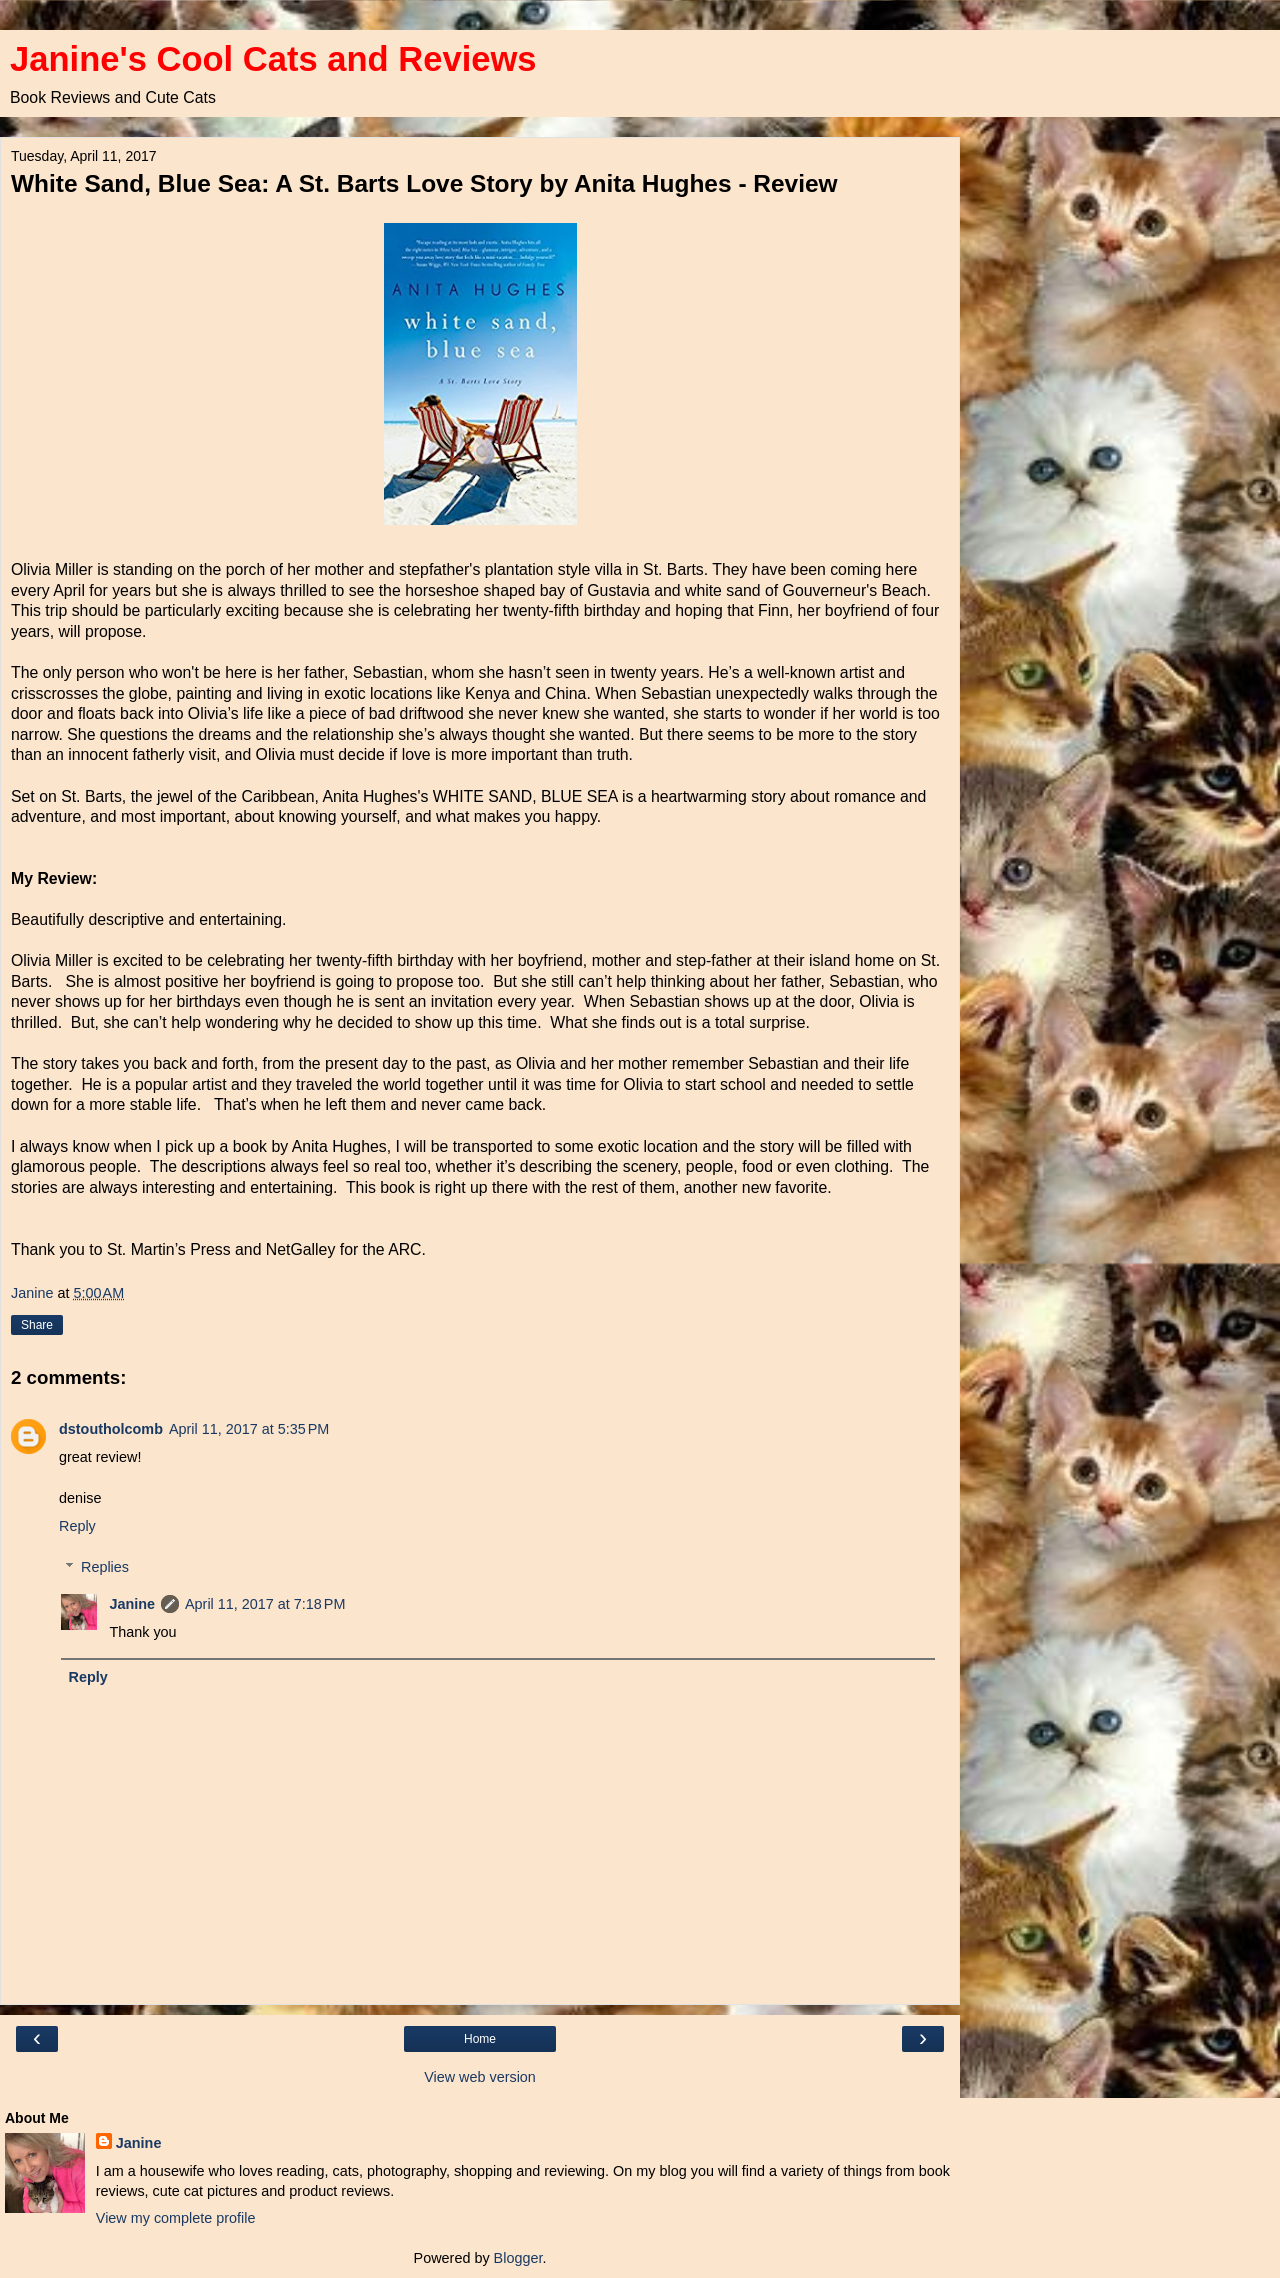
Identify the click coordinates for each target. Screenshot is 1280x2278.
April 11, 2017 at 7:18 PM (265, 1604)
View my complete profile (176, 2218)
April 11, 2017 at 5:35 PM (249, 1429)
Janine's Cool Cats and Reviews (273, 59)
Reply (77, 1526)
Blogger (518, 2258)
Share (37, 1325)
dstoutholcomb (111, 1429)
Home (480, 2039)
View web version (480, 2077)
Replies (105, 1567)
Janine (132, 1604)
